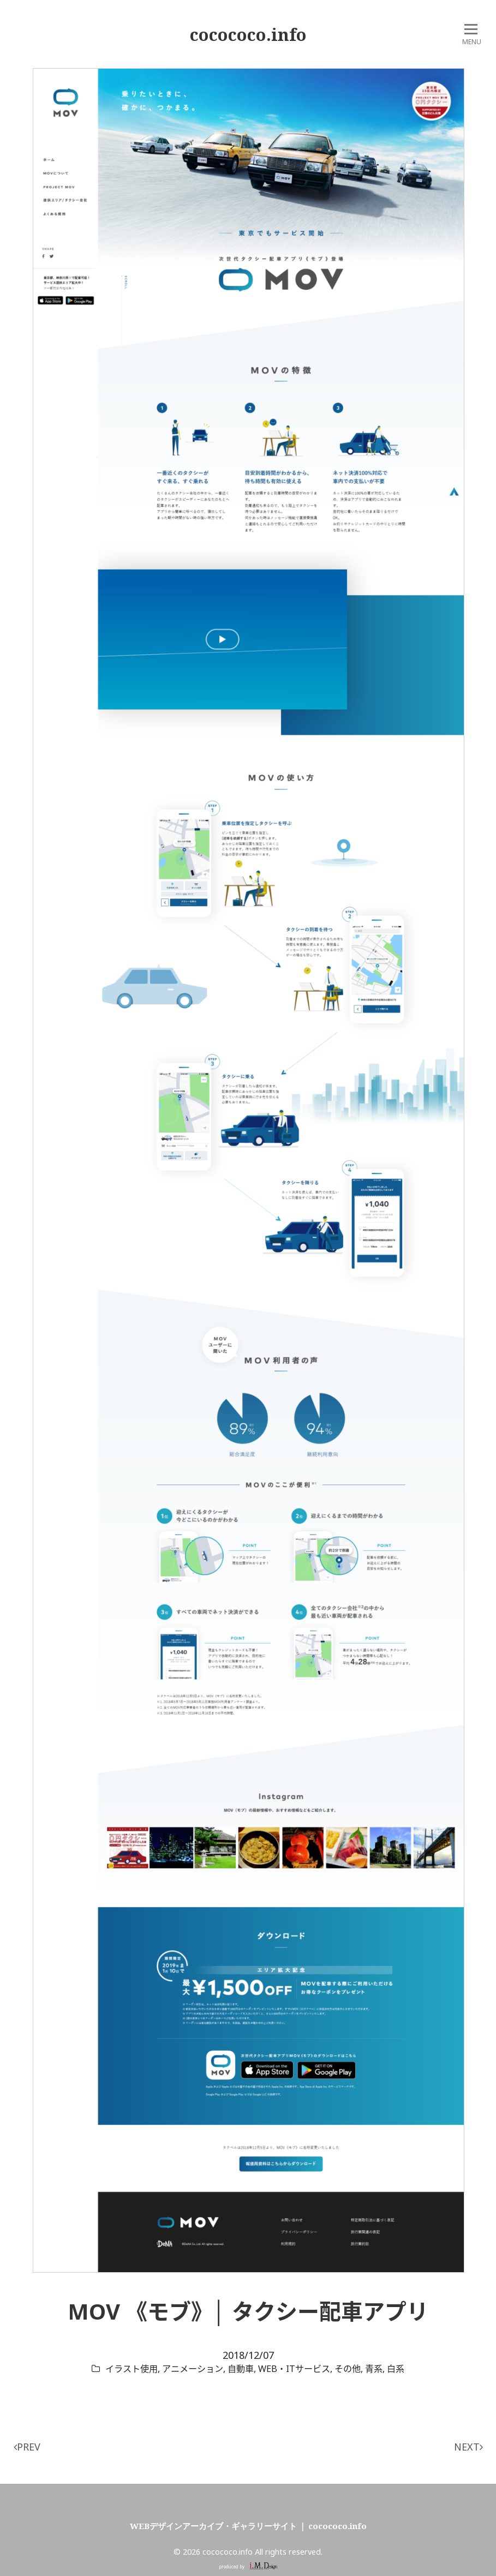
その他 (347, 2369)
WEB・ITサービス (294, 2369)
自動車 (241, 2369)
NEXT (468, 2446)
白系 (395, 2369)
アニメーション (192, 2369)
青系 (374, 2369)
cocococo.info (248, 34)
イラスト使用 (131, 2369)
